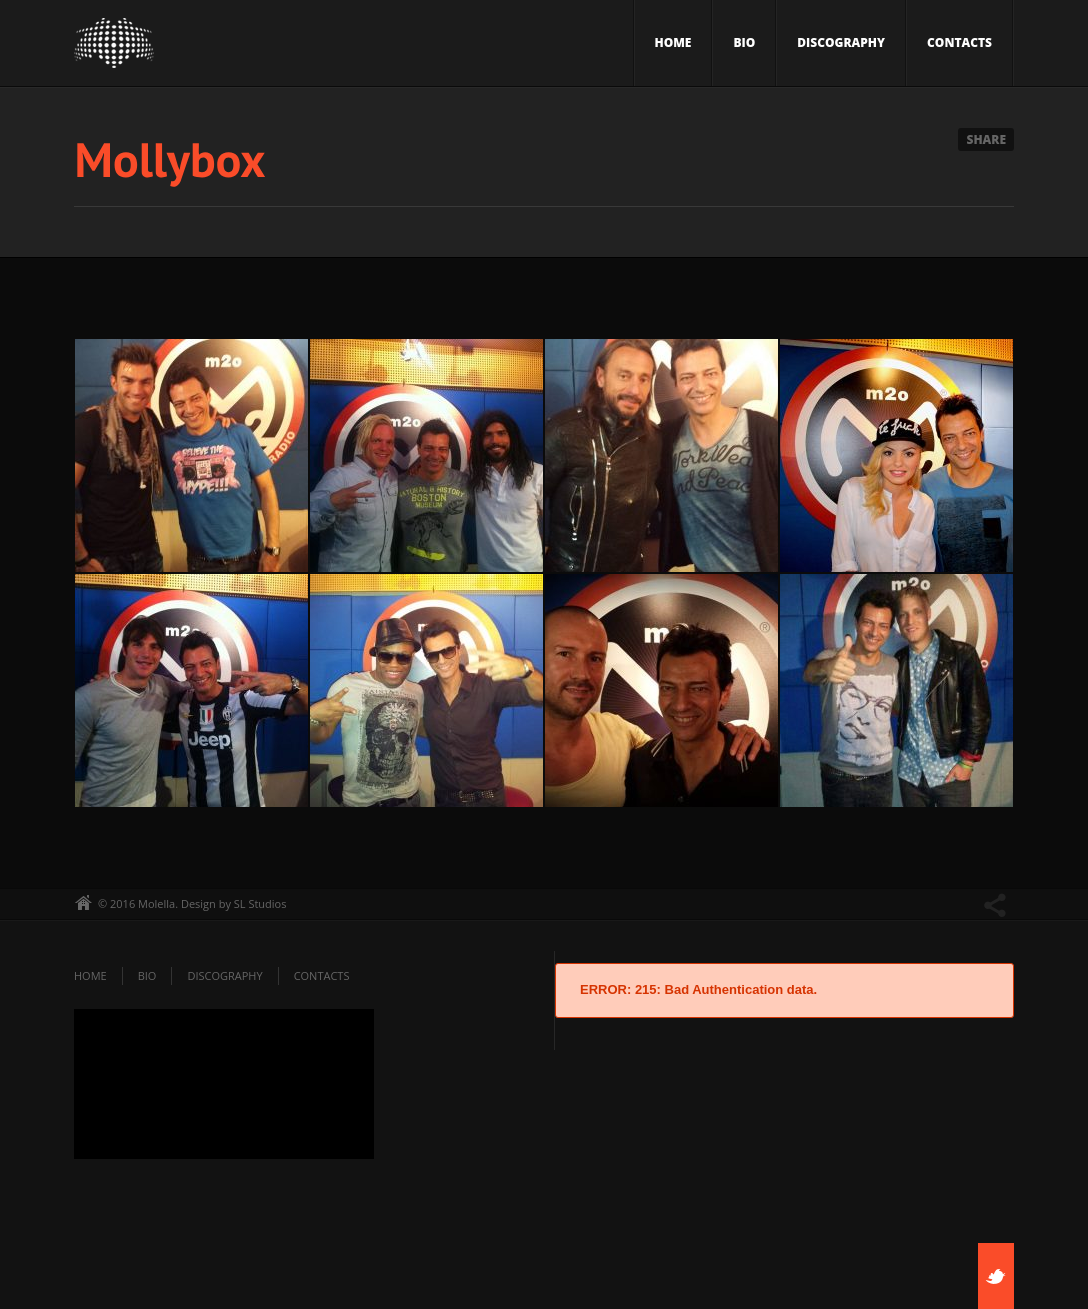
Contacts (959, 42)
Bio (744, 42)
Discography (841, 42)
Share (986, 139)
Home (673, 42)
